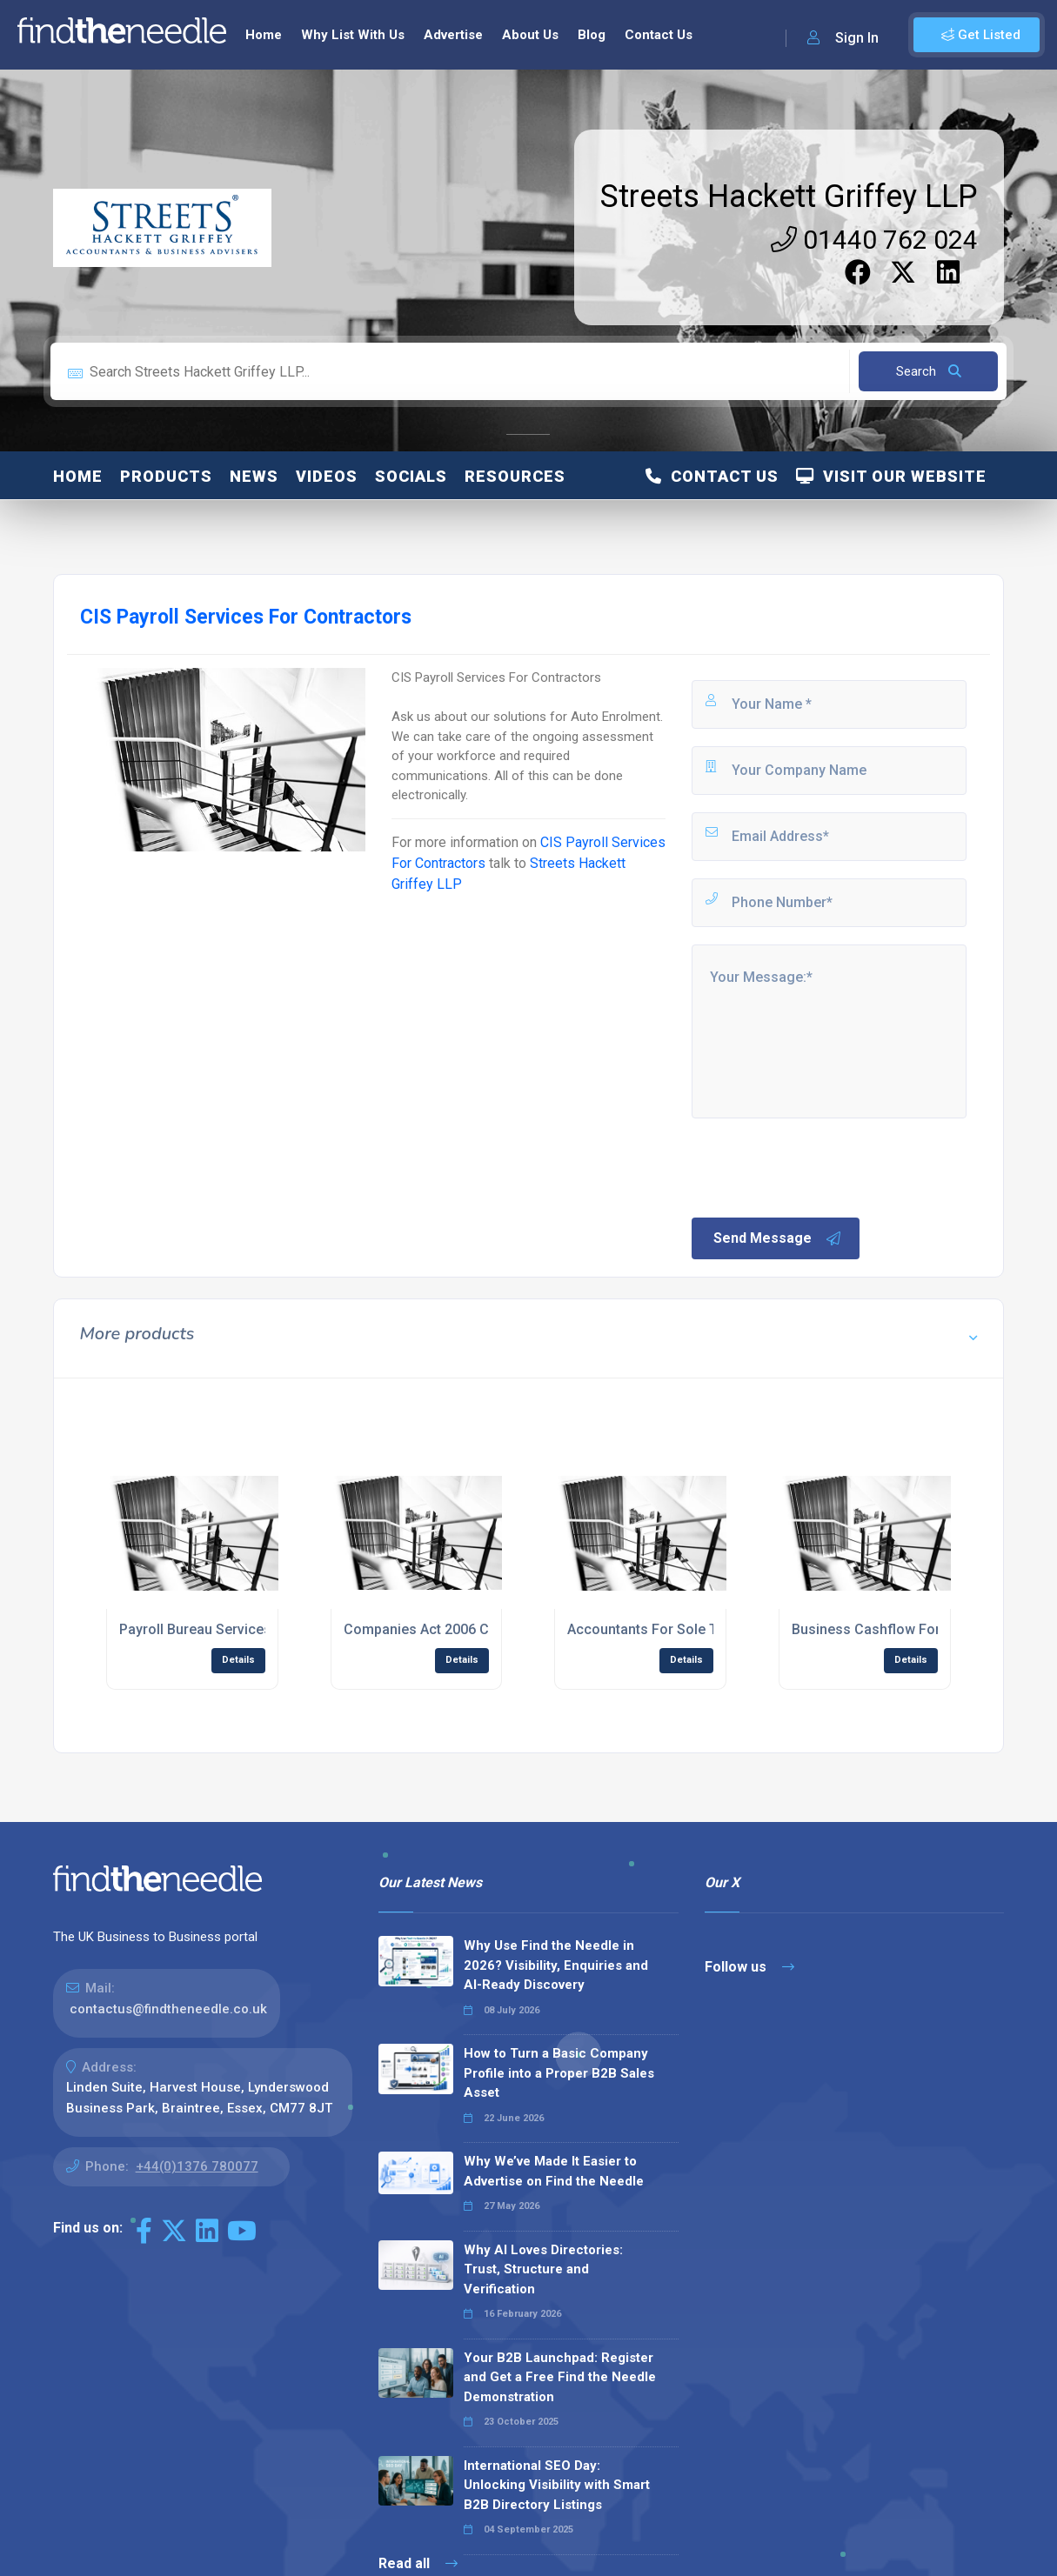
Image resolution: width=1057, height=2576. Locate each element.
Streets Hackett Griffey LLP (789, 196)
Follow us (749, 1967)
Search (928, 371)
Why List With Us (353, 35)
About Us (530, 35)
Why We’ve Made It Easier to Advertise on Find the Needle (554, 2171)
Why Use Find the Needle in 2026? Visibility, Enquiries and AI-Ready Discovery (556, 1965)
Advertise (453, 35)
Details (238, 1659)
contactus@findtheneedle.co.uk (168, 2009)
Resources (515, 476)
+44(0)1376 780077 (197, 2166)
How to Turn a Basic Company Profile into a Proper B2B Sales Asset (559, 2072)
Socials (411, 476)
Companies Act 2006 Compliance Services (479, 1629)
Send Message (777, 1238)
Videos (327, 476)
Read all (418, 2563)
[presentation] (821, 1166)
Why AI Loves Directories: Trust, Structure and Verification (543, 2269)
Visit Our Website (891, 476)
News (254, 476)
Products (166, 476)
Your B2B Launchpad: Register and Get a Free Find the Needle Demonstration (560, 2377)
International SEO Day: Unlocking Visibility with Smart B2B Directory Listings (557, 2485)
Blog (591, 35)
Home (263, 35)
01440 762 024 (874, 239)
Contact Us (658, 35)
